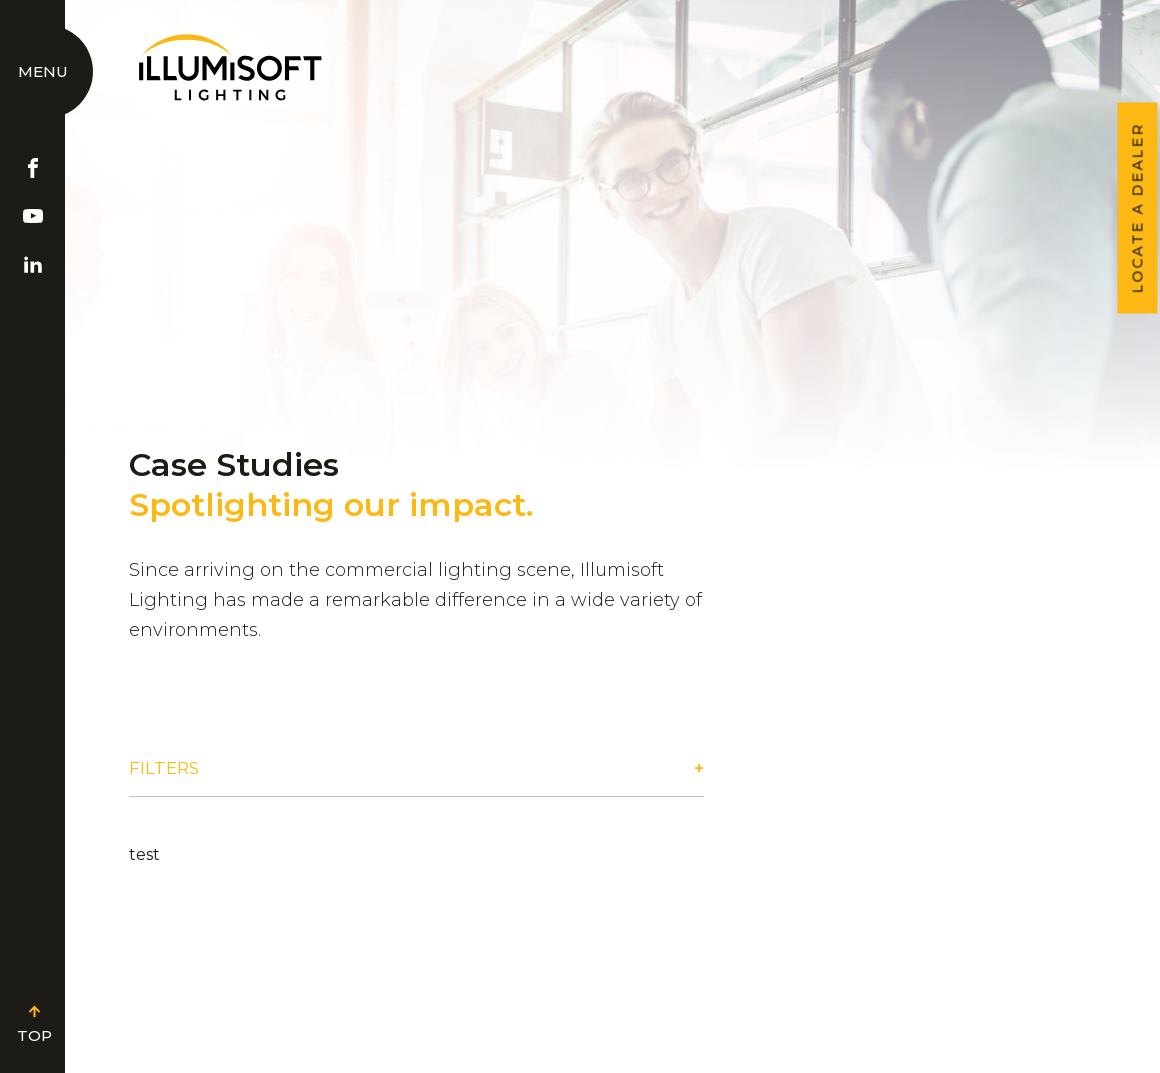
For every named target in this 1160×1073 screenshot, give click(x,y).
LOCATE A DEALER (1138, 208)
